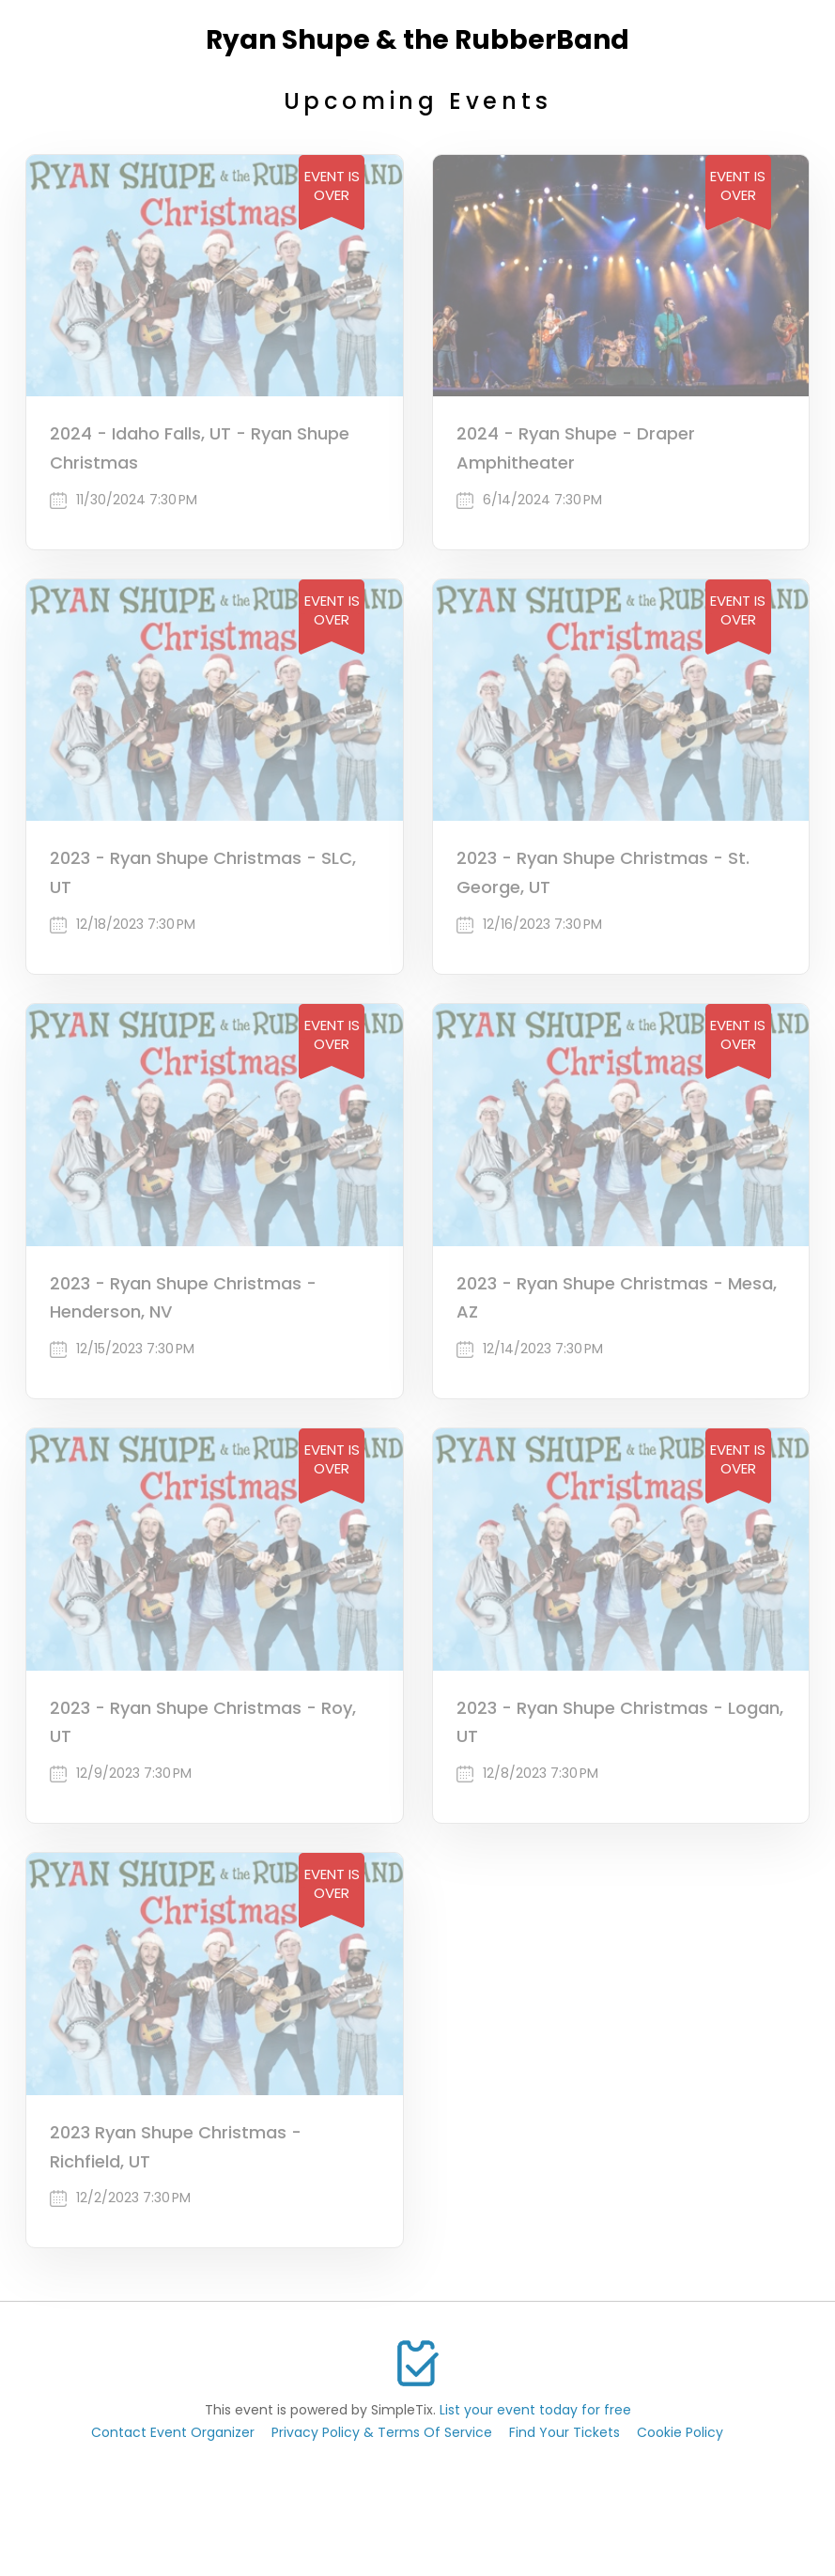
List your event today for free (535, 2409)
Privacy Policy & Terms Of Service (381, 2432)
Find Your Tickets (564, 2432)
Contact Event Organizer (173, 2432)
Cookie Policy (680, 2432)
